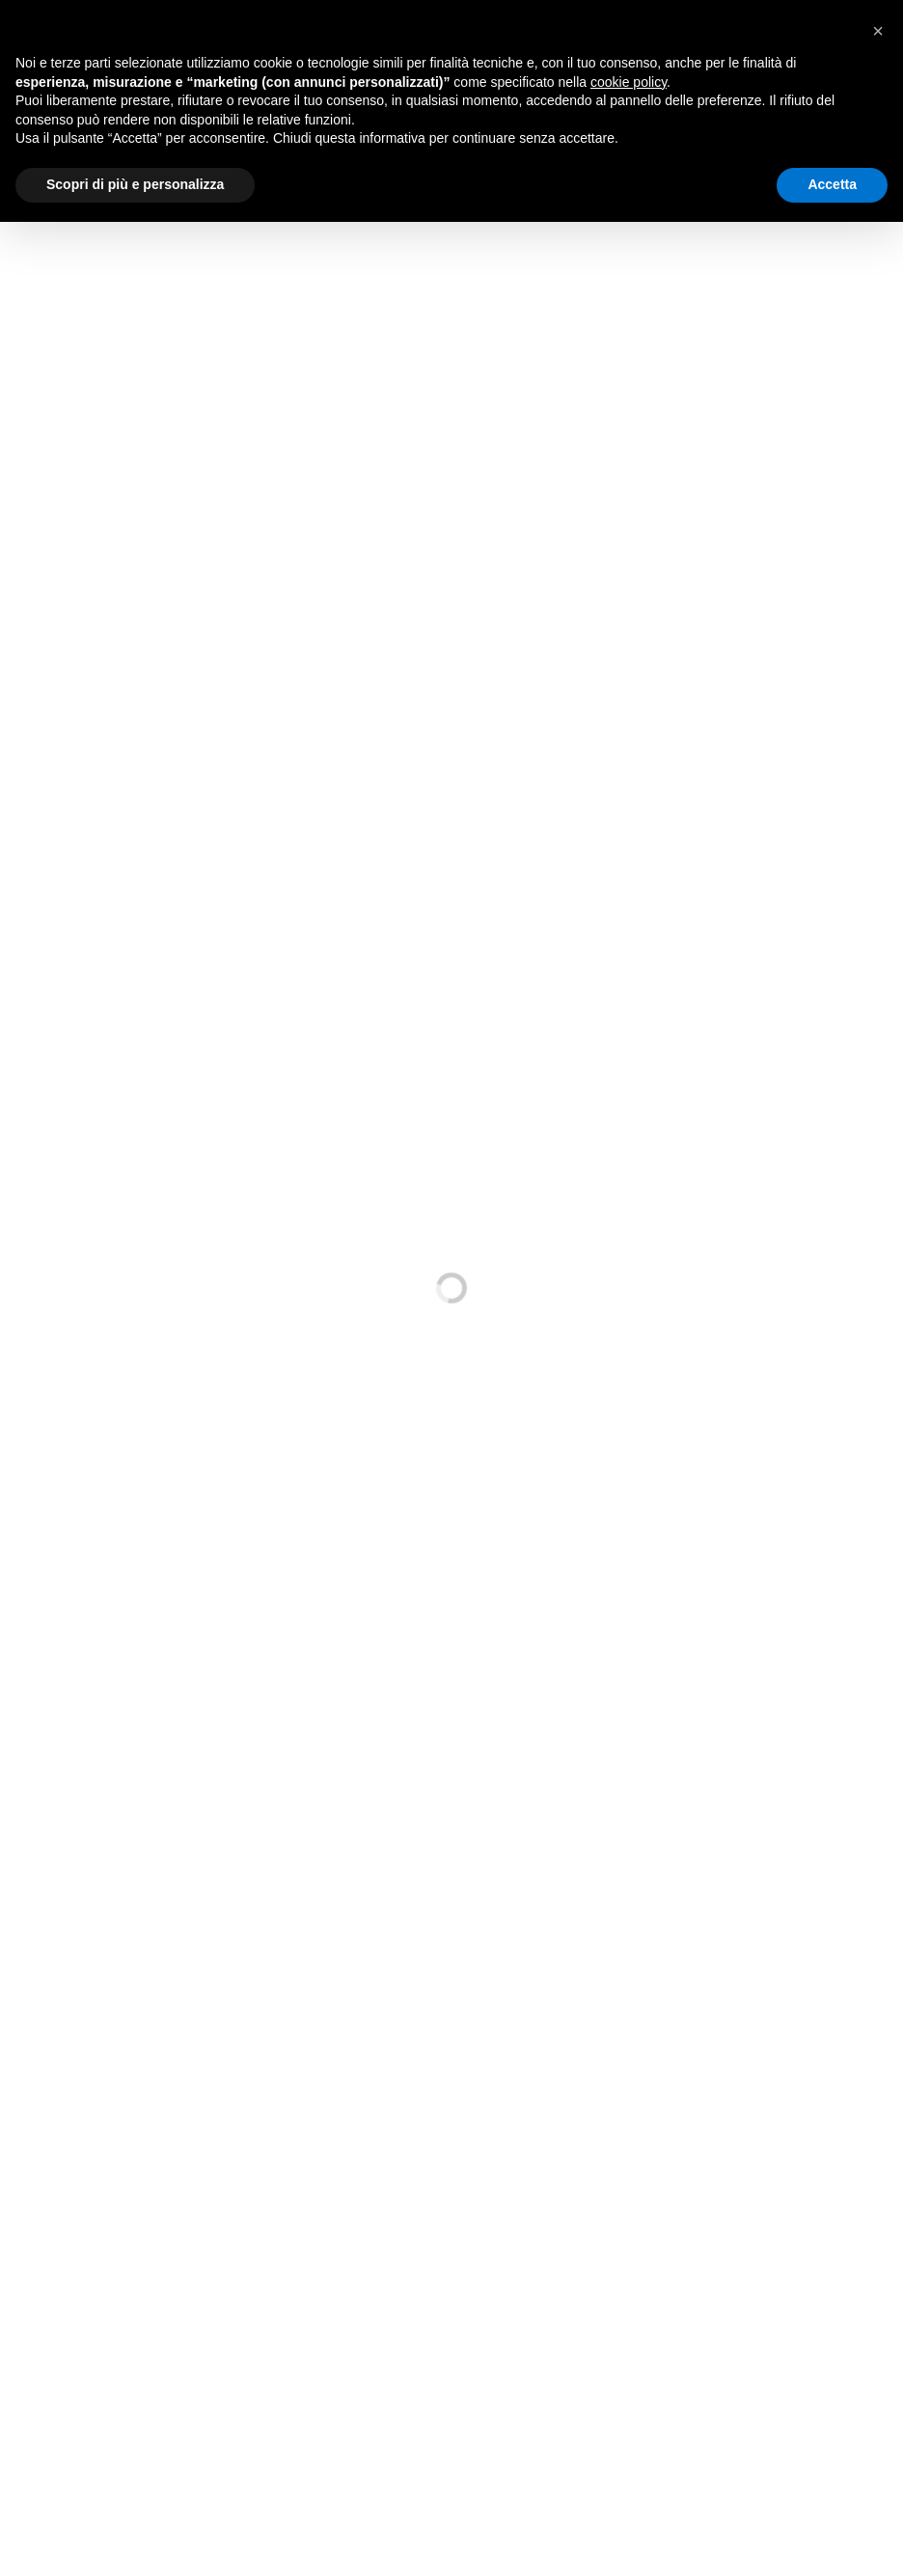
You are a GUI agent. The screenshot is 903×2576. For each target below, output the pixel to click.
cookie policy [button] (628, 82)
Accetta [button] (832, 184)
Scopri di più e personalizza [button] (135, 184)
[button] (877, 30)
